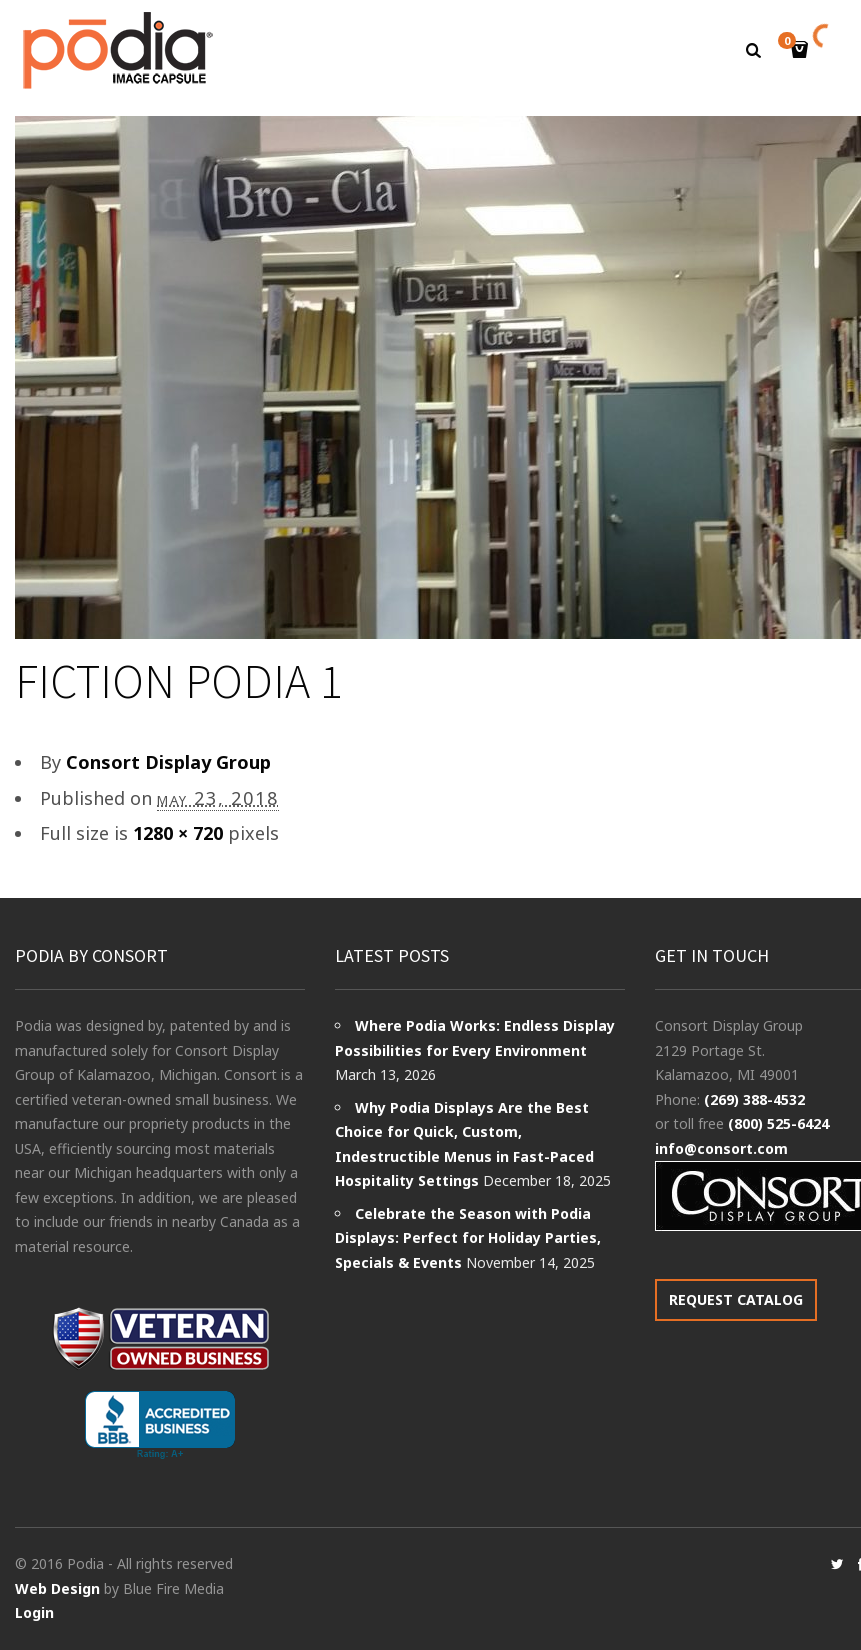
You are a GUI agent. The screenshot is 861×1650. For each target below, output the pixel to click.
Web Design (57, 1588)
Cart (790, 42)
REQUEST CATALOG (736, 1299)
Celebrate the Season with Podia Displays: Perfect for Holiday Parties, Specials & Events (468, 1238)
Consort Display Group (168, 762)
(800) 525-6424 (778, 1123)
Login (34, 1612)
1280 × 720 (178, 833)
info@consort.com (721, 1148)
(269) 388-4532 (754, 1099)
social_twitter (837, 1564)
